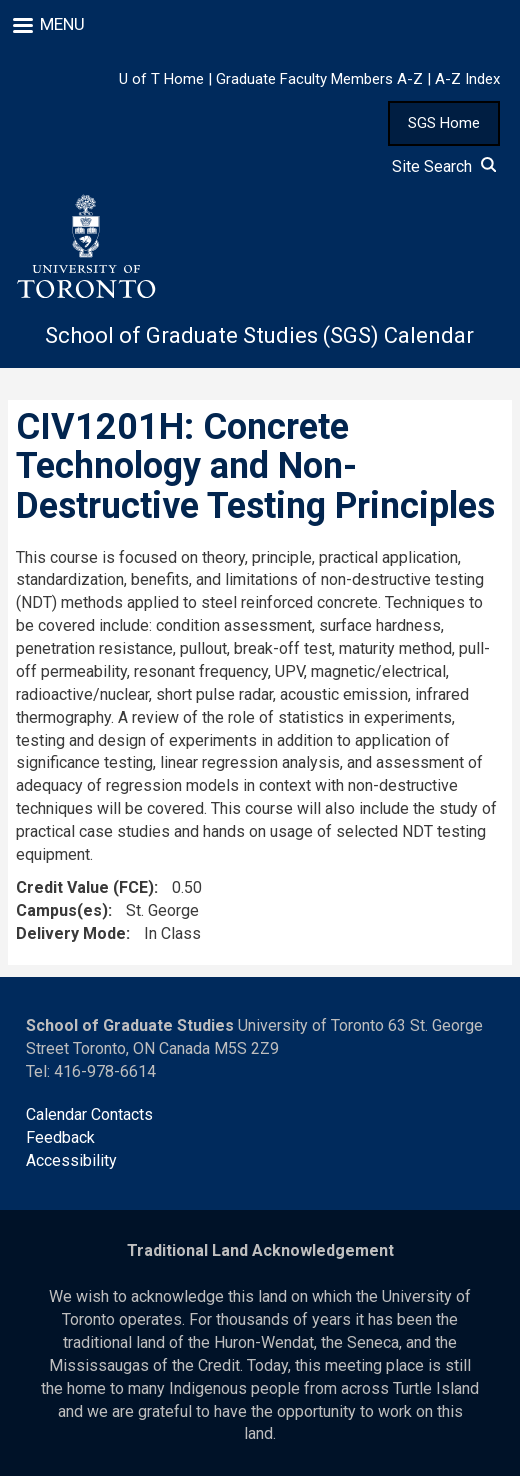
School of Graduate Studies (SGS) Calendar (259, 335)
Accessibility (71, 1160)
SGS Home (444, 123)
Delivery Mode (71, 933)
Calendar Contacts (89, 1114)
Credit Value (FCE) (85, 887)
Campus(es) (62, 910)
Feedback (60, 1137)
